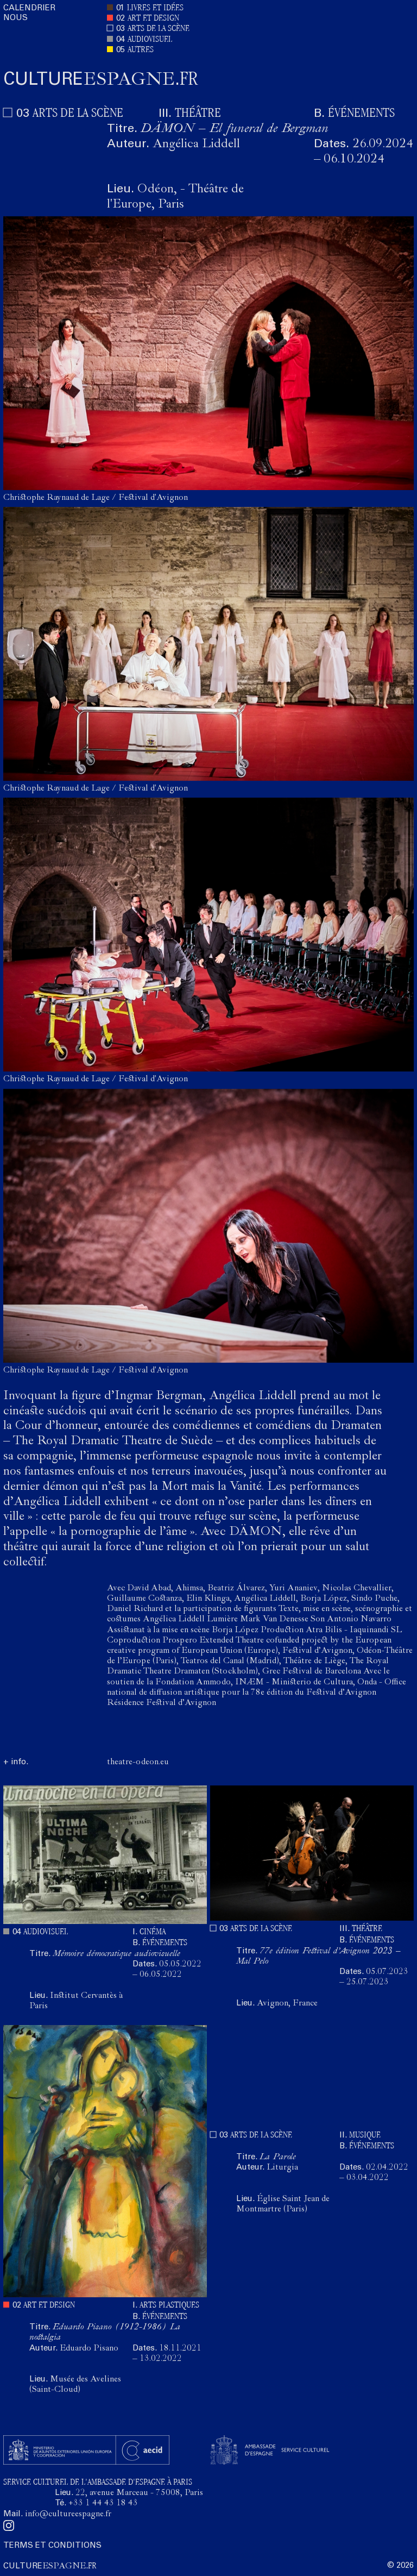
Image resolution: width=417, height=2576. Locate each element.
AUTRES (141, 50)
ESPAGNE (100, 80)
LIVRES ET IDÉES (155, 8)
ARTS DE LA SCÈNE (158, 29)
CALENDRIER (29, 8)
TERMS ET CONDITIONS (52, 2546)
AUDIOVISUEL (150, 40)
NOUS (15, 18)
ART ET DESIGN (153, 18)
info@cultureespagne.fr (68, 2514)
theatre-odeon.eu (138, 1762)
